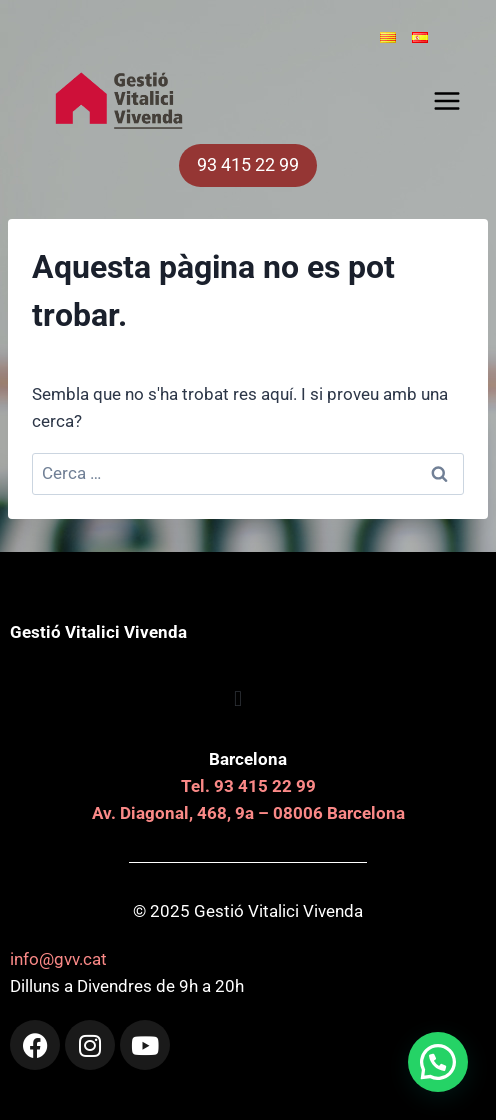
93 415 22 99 (248, 164)
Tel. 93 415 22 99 (248, 786)
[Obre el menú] (451, 101)
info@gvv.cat (58, 959)
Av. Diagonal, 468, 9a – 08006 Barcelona (248, 813)
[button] (438, 1062)
